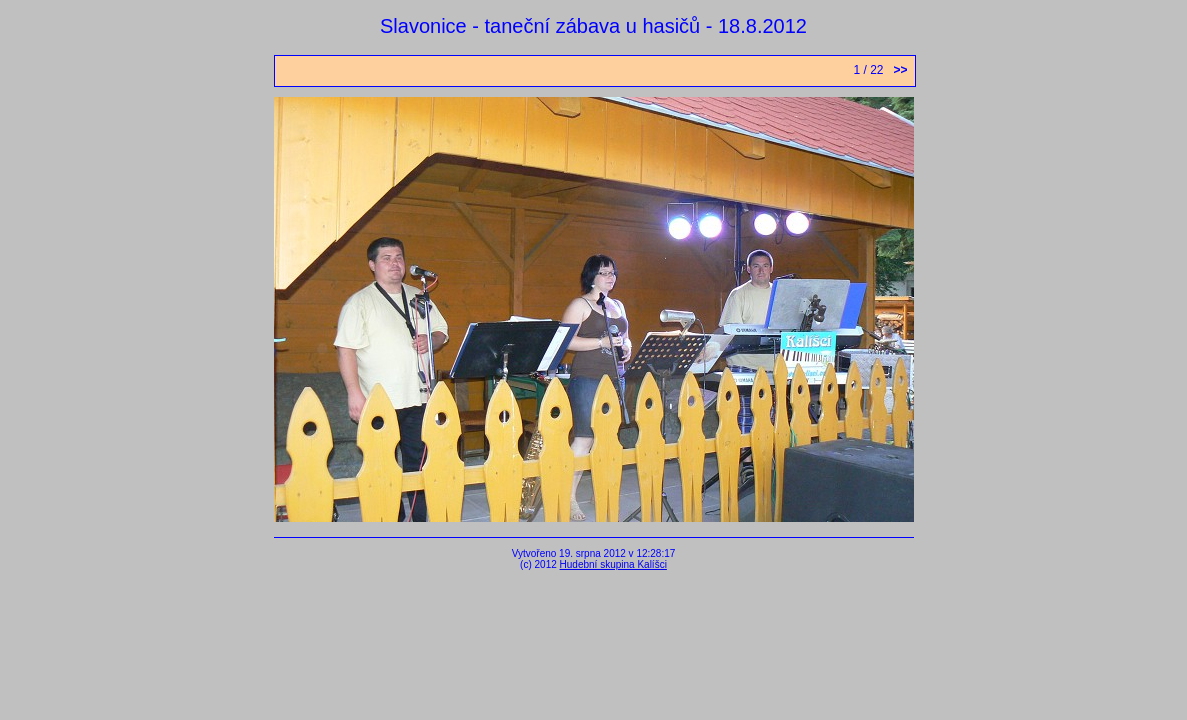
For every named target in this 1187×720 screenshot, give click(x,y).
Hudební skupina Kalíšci (613, 564)
